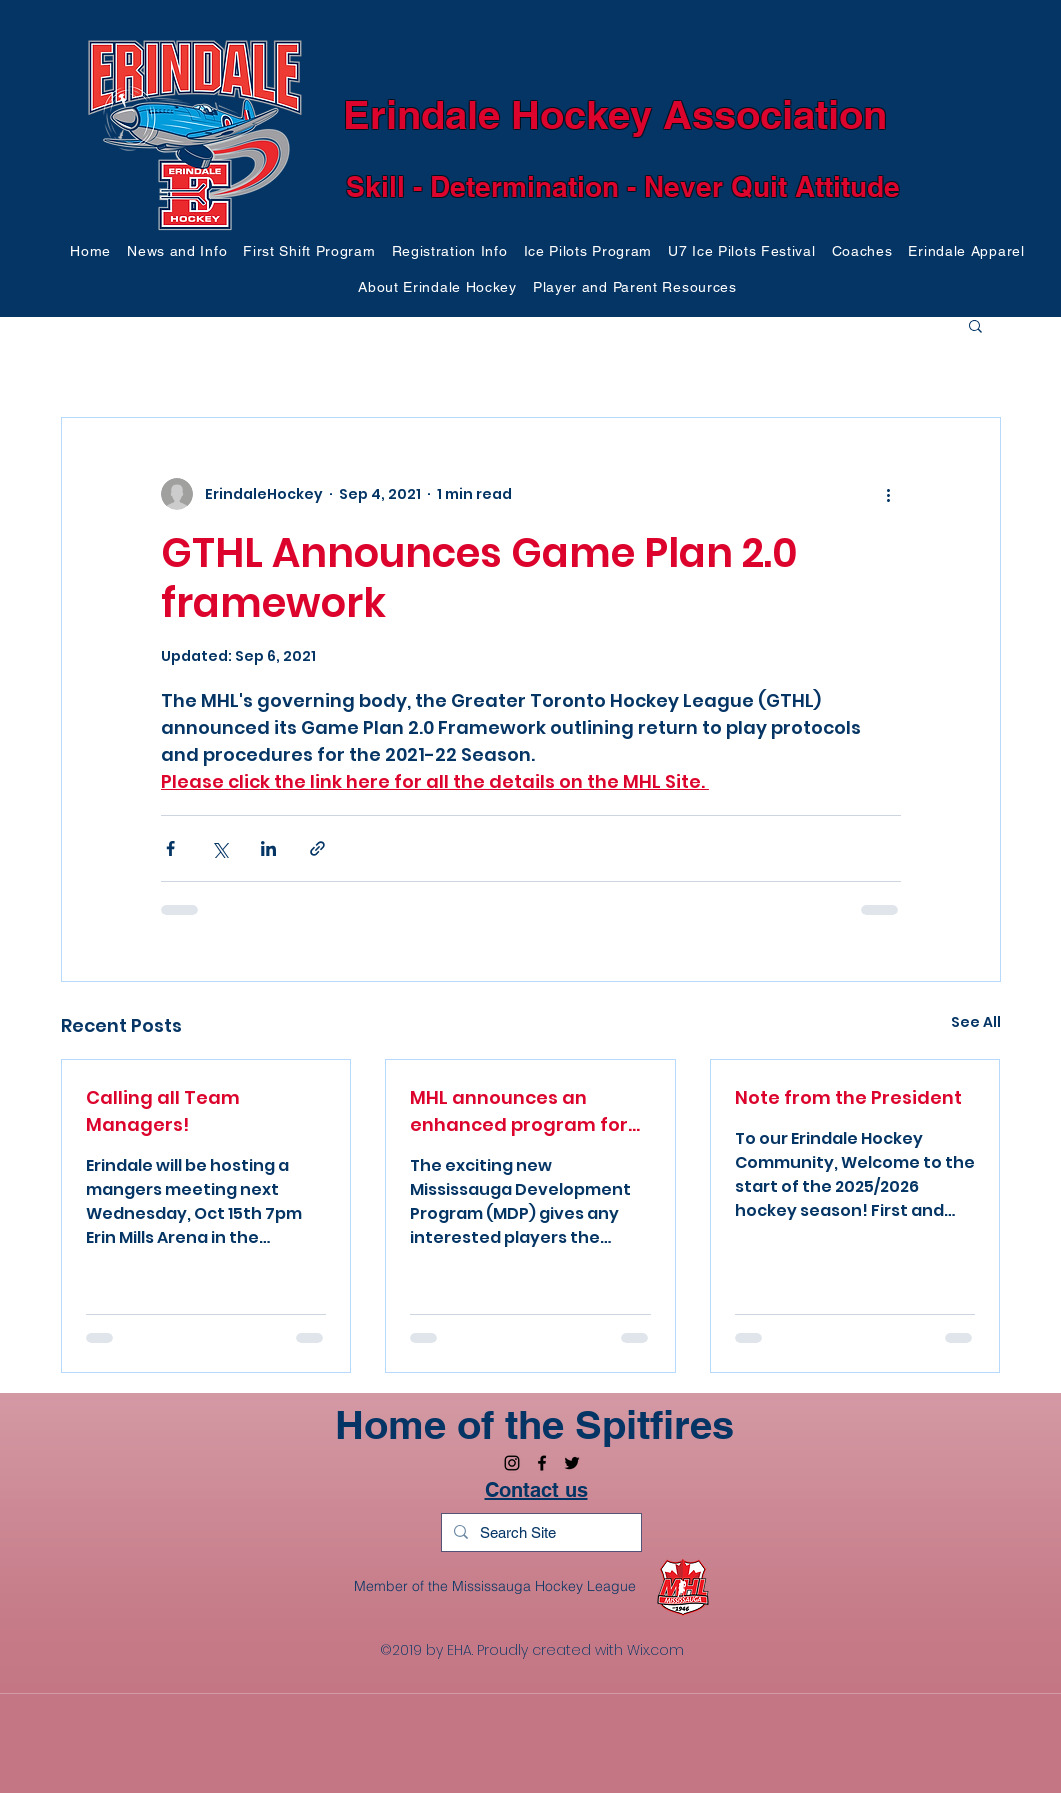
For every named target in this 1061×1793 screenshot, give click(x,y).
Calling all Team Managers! (163, 1111)
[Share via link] (317, 848)
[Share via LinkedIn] (268, 848)
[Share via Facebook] (170, 848)
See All (976, 1022)
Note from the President (848, 1097)
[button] (177, 251)
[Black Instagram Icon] (512, 1463)
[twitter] (572, 1463)
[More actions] (889, 494)
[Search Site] (539, 1532)
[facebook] (542, 1463)
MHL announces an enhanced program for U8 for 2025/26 (519, 1111)
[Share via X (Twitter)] (219, 848)
